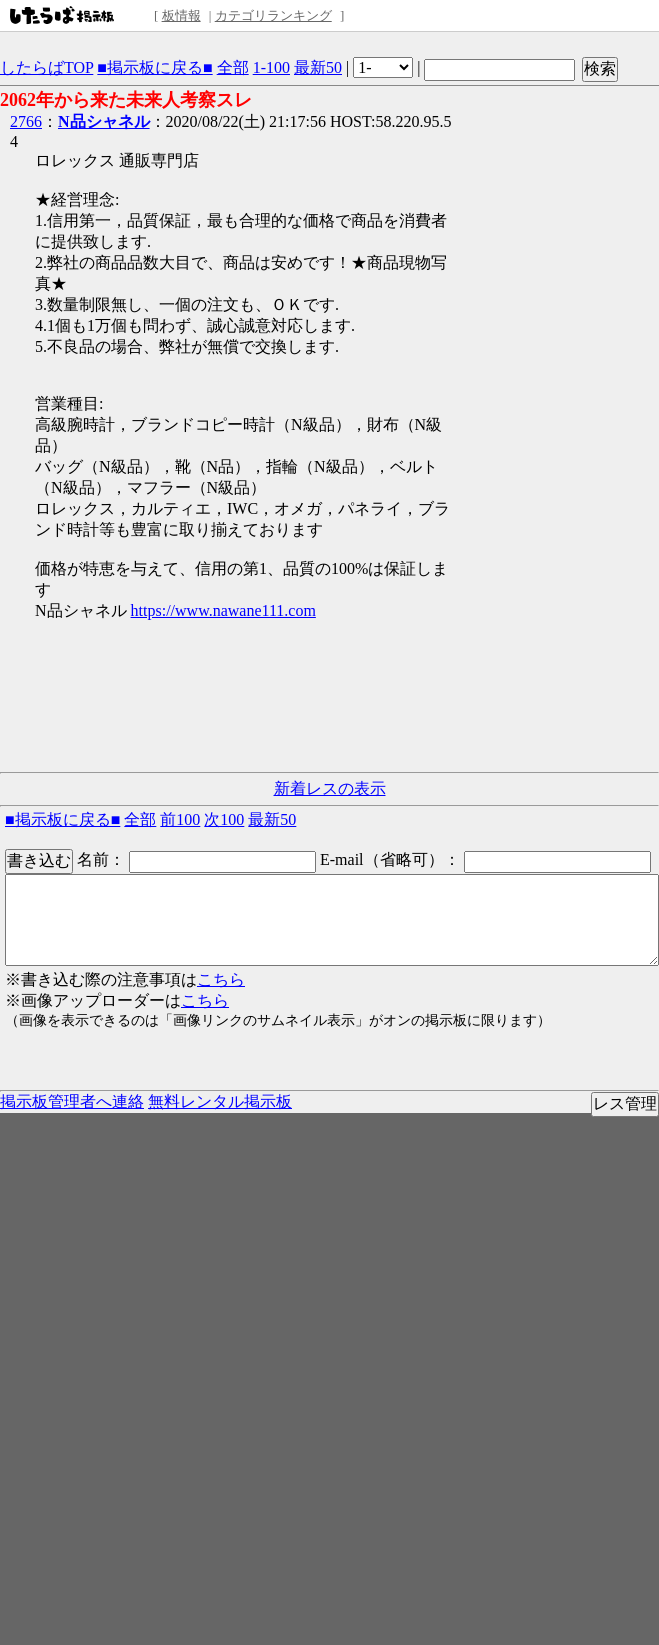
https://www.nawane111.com (223, 610)
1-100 (271, 67)
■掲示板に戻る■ (154, 67)
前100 (180, 819)
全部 (233, 67)
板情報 (181, 15)
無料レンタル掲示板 (220, 1101)
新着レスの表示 (330, 788)
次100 (224, 819)
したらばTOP (46, 67)
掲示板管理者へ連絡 (72, 1101)
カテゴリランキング (273, 15)
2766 (26, 121)
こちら (221, 979)
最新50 (318, 67)
